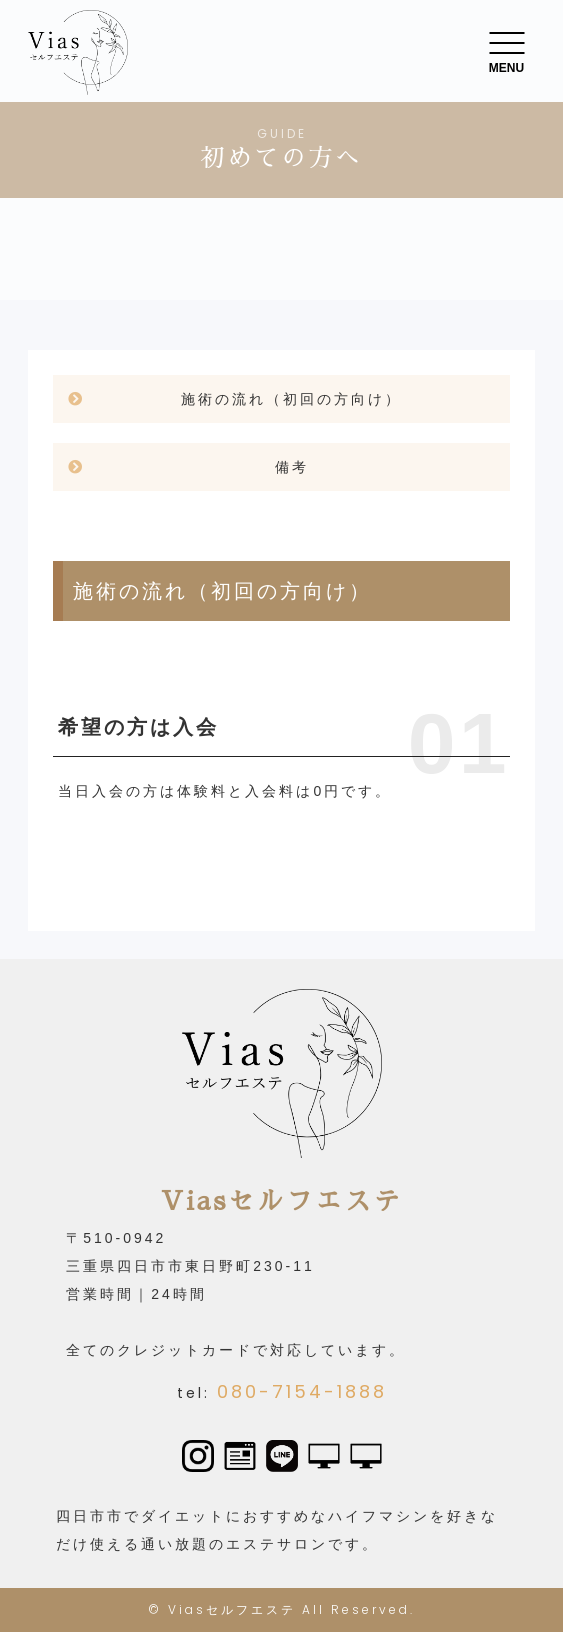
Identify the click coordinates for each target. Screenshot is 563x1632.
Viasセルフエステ (232, 1609)
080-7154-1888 (302, 1391)
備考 (292, 467)
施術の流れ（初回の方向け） (291, 399)
